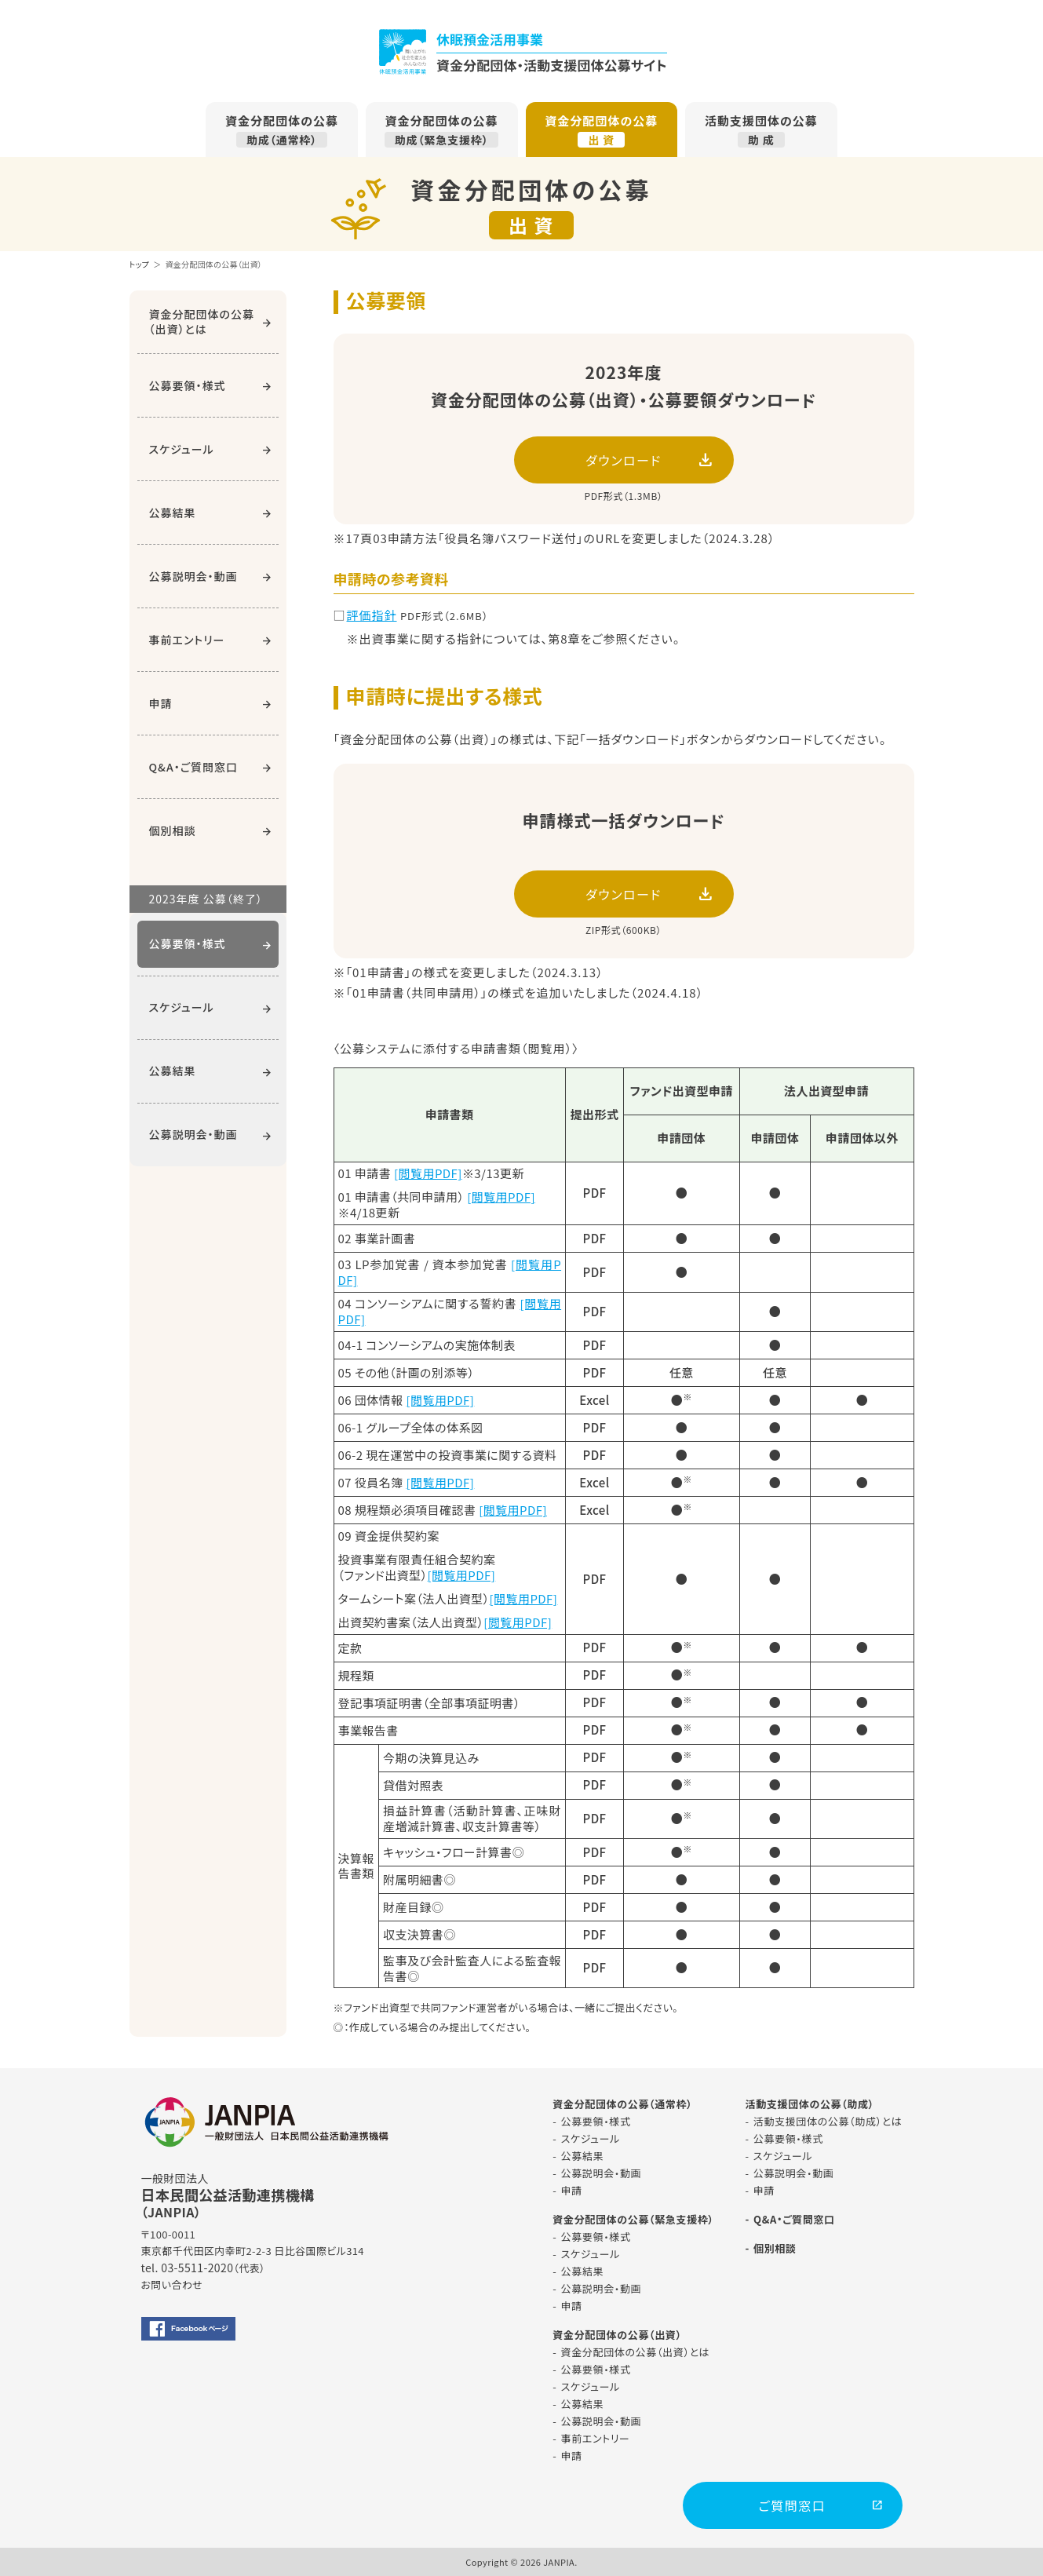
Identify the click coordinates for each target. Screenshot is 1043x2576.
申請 (161, 703)
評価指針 (372, 615)
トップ (139, 264)
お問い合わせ (172, 2284)
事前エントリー (187, 640)
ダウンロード (623, 460)
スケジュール (181, 449)
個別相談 (172, 830)
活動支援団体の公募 (761, 130)
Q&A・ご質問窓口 (193, 767)
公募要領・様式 (187, 385)
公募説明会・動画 (193, 576)
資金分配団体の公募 (281, 130)
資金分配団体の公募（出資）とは (202, 321)
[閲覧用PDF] (428, 1173)
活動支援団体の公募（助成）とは (828, 2121)
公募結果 (172, 512)
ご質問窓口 (792, 2505)
